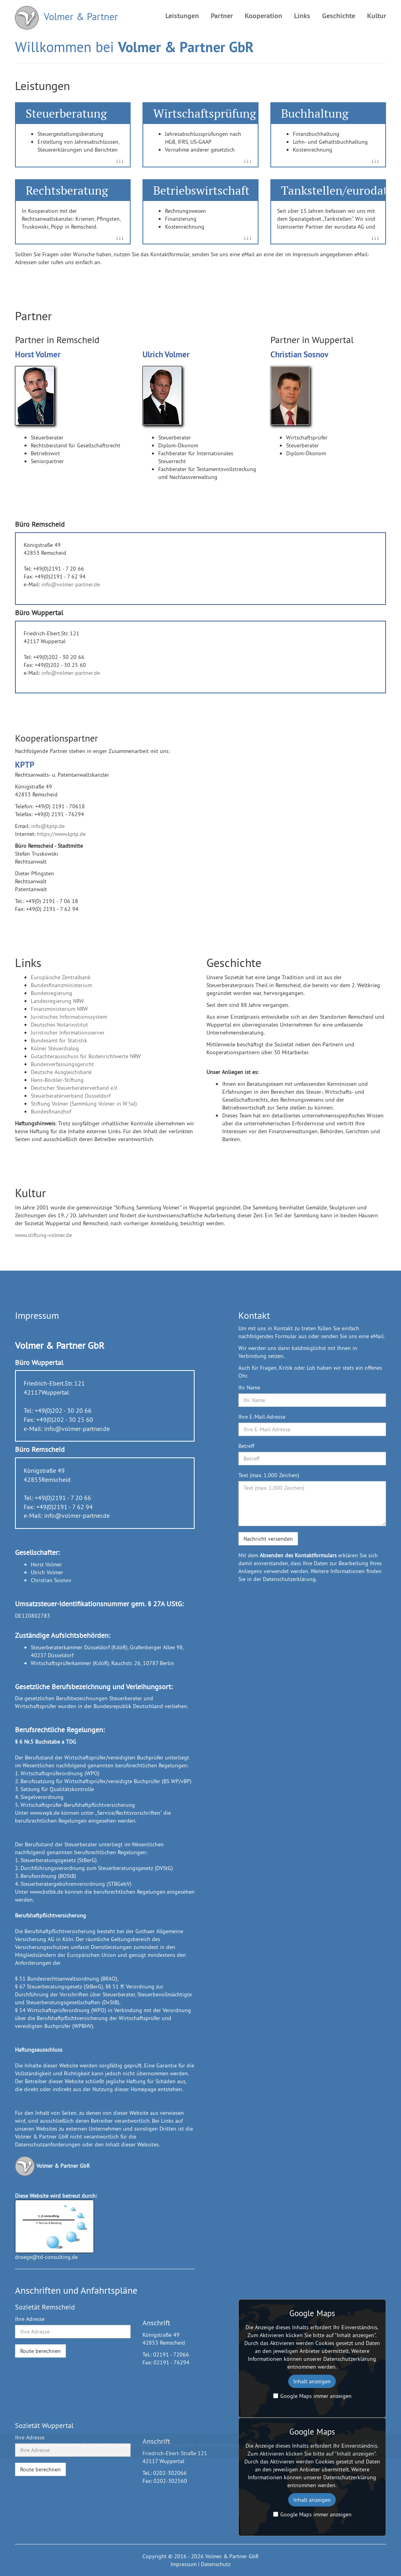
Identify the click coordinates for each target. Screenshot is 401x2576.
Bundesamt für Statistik (59, 1040)
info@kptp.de (48, 826)
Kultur (376, 15)
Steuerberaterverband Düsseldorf (71, 1095)
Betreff (246, 1445)
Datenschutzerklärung (289, 1579)
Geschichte (338, 15)
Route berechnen (40, 2350)
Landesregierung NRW (57, 1000)
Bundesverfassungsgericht (62, 1064)
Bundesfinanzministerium (61, 985)
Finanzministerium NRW (59, 1008)
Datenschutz (215, 2564)
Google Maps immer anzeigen (312, 2396)
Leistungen (182, 15)
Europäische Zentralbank (61, 977)
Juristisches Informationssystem (69, 1016)
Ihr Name (249, 1387)
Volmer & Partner (66, 18)
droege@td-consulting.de (46, 2257)
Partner (222, 15)
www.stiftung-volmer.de (43, 1235)
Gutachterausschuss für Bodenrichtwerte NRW (86, 1056)
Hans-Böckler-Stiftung (57, 1079)
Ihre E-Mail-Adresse (261, 1416)
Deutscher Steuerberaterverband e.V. (74, 1087)
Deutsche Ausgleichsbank (61, 1072)
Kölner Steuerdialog (55, 1048)
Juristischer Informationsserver (68, 1032)
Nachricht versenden (268, 1538)
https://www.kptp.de (61, 833)
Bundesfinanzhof (51, 1111)
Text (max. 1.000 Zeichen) (268, 1475)
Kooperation (263, 15)
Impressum (184, 2564)
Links (302, 15)
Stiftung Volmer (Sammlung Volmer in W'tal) (84, 1103)
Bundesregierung (51, 993)
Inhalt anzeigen (312, 2381)
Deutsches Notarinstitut (59, 1024)
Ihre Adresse (30, 2319)
